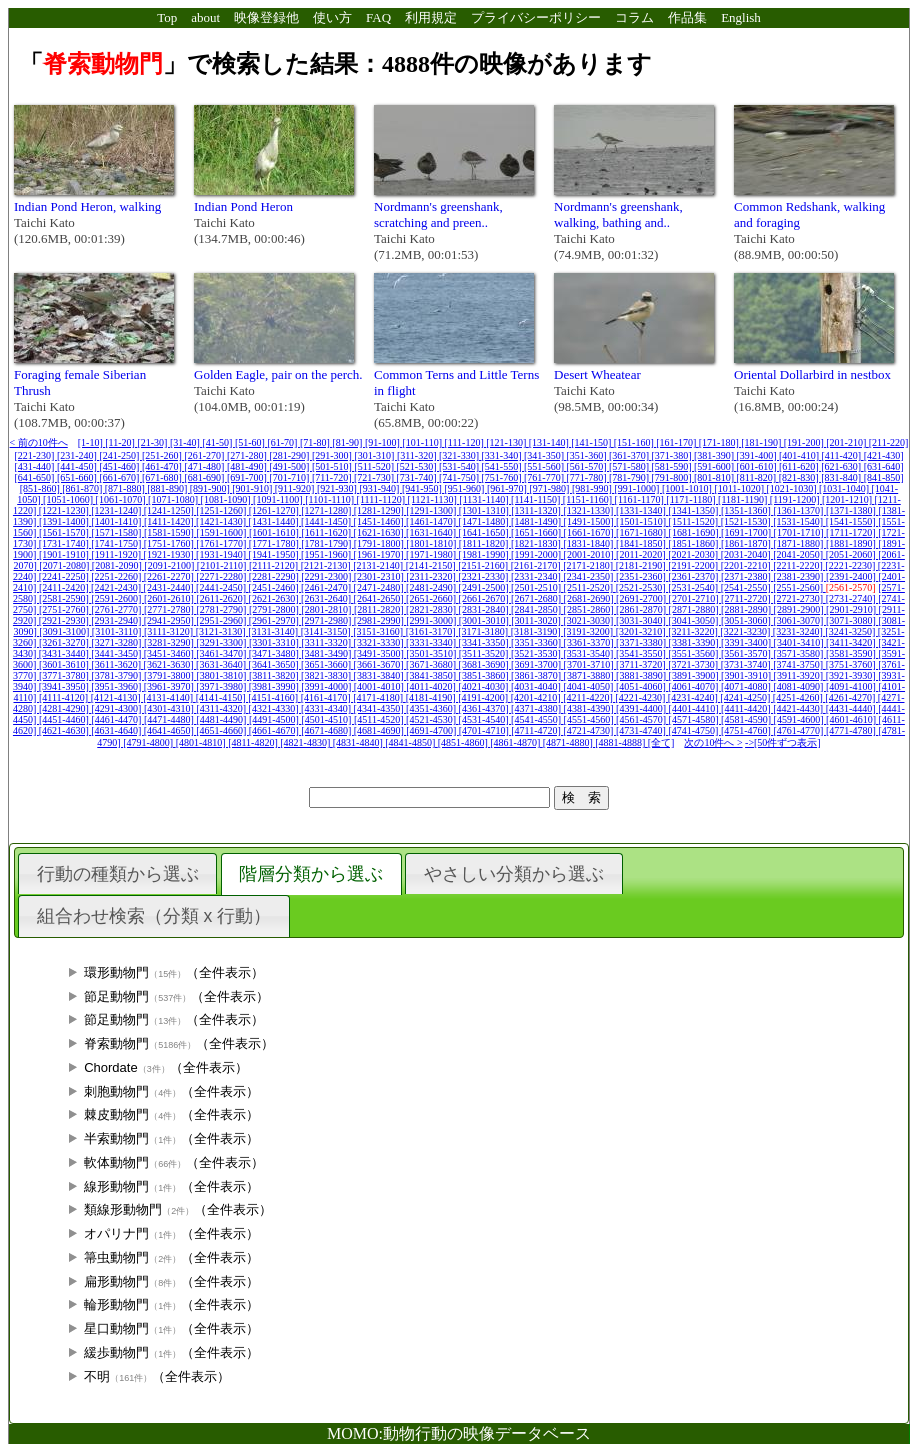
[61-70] (283, 442)
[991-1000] (638, 488)
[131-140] (550, 442)
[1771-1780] (275, 543)
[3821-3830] (327, 675)
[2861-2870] (642, 609)
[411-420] (843, 455)
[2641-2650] (380, 598)
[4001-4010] (380, 686)
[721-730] (375, 477)
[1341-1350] (694, 510)
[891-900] (211, 488)
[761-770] (545, 477)
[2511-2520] (590, 587)
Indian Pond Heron (243, 206)
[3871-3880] (590, 675)
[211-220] (889, 442)
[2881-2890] (747, 609)
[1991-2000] (537, 554)
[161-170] (677, 442)
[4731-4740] (642, 730)
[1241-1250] (170, 510)
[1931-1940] (222, 554)
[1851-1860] (694, 543)
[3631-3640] (222, 664)
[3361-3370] (590, 642)
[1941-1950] (275, 554)
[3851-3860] (485, 675)
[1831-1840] (589, 543)
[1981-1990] (485, 554)
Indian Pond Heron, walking (87, 206)
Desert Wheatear (597, 374)
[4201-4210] (537, 697)
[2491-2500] (485, 587)
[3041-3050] (694, 620)
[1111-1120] (382, 499)
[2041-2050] (799, 554)
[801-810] (715, 477)
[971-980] (550, 488)
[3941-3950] (65, 686)
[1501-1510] (642, 521)
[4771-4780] (852, 730)
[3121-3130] (222, 631)
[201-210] (847, 442)
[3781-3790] (117, 675)
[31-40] (186, 442)
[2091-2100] (170, 565)
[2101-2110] (223, 565)
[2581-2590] (65, 598)
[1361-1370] (799, 510)
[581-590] (673, 466)
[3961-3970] (170, 686)
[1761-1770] (222, 543)
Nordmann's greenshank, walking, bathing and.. (618, 214)
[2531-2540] (694, 587)
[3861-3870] (537, 675)
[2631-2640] (327, 598)
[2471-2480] (380, 587)
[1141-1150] (537, 499)
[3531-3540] (589, 653)
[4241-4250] (746, 697)
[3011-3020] (537, 620)
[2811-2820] (380, 609)
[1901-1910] (65, 554)
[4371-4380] (537, 708)
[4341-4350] (380, 708)
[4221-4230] (641, 697)
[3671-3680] (432, 664)
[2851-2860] (590, 609)
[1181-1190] (744, 499)
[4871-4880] (569, 742)
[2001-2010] (590, 554)
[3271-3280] (117, 642)
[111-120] (466, 442)
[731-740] (418, 477)
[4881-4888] (621, 742)
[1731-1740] (65, 543)
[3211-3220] (694, 631)
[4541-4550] (537, 719)
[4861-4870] (516, 742)
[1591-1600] (222, 532)
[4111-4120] (65, 697)
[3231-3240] (799, 631)
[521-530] (418, 466)
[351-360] (588, 455)
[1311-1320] (537, 510)
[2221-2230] (851, 565)
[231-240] (78, 455)
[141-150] (592, 442)
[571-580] (630, 466)
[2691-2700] (642, 598)
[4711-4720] (537, 730)
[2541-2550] (747, 587)
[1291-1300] (432, 510)
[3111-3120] (170, 631)
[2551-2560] (799, 587)
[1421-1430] (222, 521)
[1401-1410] (117, 521)
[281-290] (290, 455)
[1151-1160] (589, 499)
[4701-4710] (485, 730)
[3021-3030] (589, 620)
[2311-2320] (432, 576)
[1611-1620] (327, 532)
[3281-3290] (170, 642)
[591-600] (715, 466)
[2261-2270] (170, 576)
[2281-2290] (275, 576)
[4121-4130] (117, 697)
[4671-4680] (327, 730)
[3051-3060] (747, 620)
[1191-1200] (796, 499)
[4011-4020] (432, 686)
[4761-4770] (799, 730)
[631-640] (884, 466)
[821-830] (800, 477)
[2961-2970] (275, 620)
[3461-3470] (222, 653)
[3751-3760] (852, 664)
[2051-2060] (852, 554)
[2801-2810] (327, 609)
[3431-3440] (65, 653)
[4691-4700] (432, 730)
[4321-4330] (275, 708)
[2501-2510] (537, 587)
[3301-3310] (275, 642)
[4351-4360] (432, 708)
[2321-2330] (484, 576)
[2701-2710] (695, 598)
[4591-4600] (800, 719)
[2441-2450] (222, 587)
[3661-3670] (380, 664)
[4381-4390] (590, 708)
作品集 (687, 17)
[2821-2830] (432, 609)
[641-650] (35, 477)
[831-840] (842, 477)
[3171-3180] (484, 631)
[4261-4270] (851, 697)
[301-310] (375, 455)
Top (167, 17)
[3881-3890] (642, 675)
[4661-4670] (275, 730)
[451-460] (120, 466)
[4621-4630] (65, 730)
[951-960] (465, 488)
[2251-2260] (117, 576)
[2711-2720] (747, 598)
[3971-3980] (222, 686)
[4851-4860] (464, 742)
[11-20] (121, 442)
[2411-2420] (65, 587)
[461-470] (163, 466)
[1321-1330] (589, 510)
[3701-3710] (590, 664)
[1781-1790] (327, 543)
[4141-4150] (222, 697)
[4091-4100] (852, 686)
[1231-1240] (117, 510)
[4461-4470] (117, 719)
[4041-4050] (589, 686)
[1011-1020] (740, 488)
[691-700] (248, 477)
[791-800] (673, 477)
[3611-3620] (117, 664)
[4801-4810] (202, 742)
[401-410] (800, 455)
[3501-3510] (432, 653)
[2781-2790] (222, 609)
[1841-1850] (642, 543)
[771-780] (588, 477)
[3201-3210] (642, 631)
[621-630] (842, 466)
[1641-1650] (485, 532)
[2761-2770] (117, 609)
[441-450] (78, 466)
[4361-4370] (485, 708)
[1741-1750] (117, 543)
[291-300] (333, 455)
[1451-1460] (380, 521)
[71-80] (316, 442)
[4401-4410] (695, 708)
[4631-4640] (117, 730)
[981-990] (593, 488)
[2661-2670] (485, 598)
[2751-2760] (65, 609)
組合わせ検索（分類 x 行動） (154, 916)
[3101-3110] (118, 631)
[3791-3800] (170, 675)
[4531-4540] (485, 719)
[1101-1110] (330, 499)
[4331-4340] (327, 708)
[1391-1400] (65, 521)
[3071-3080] (852, 620)
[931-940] (380, 488)
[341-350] (545, 455)
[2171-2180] (589, 565)
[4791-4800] (149, 742)
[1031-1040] (845, 488)
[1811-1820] (485, 543)
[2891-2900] (800, 609)
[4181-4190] (432, 697)
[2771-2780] (170, 609)
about (205, 17)
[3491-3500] (380, 653)
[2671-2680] (537, 598)
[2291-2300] (327, 576)
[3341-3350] (485, 642)
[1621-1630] (380, 532)
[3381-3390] (695, 642)
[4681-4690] (380, 730)
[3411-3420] (852, 642)
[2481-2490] (432, 587)
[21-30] (153, 442)
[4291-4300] (117, 708)
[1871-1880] (799, 543)
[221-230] (35, 455)
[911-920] (296, 488)
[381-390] (715, 455)
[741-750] (460, 477)
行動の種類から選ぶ (118, 874)
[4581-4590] (747, 719)
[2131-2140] (379, 565)
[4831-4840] (359, 742)
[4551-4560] (590, 719)
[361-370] (630, 455)
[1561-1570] (65, 532)
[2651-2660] (432, 598)
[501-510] (333, 466)
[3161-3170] (432, 631)
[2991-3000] (432, 620)
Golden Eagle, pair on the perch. (278, 374)
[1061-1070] (122, 499)
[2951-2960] (222, 620)
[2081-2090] (118, 565)
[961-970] (508, 488)
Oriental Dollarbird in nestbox (812, 374)
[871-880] (126, 488)
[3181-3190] (537, 631)
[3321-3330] (380, 642)
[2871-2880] (695, 609)
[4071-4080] (747, 686)
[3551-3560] (694, 653)
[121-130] (507, 442)
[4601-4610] (852, 719)
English (741, 17)
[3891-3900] (695, 675)
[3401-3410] (800, 642)
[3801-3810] (222, 675)
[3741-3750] (799, 664)
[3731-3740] (747, 664)
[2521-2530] (642, 587)
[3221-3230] (746, 631)
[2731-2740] (852, 598)
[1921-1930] (170, 554)
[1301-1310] (485, 510)
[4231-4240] (694, 697)
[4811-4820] (254, 742)
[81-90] (348, 442)
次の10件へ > (713, 742)
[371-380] (673, 455)
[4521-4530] (432, 719)
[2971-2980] (327, 620)
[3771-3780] (65, 675)
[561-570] (588, 466)
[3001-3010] (485, 620)
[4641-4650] (170, 730)
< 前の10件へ (39, 442)
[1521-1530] (747, 521)
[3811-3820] (275, 675)
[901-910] (253, 488)
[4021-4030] (484, 686)
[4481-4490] (222, 719)
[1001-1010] (688, 488)
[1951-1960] (327, 554)
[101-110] (423, 442)
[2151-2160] (484, 565)
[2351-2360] (642, 576)
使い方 (332, 17)
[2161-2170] (537, 565)
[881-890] (168, 488)
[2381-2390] (799, 576)
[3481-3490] (327, 653)
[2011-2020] (642, 554)
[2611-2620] (222, 598)
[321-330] (460, 455)
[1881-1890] (852, 543)
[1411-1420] (170, 521)
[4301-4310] (170, 708)
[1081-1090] (227, 499)
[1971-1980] (432, 554)
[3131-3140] (274, 631)
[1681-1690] (695, 532)
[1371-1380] (852, 510)
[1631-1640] (432, 532)
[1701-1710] (800, 532)
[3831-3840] (380, 675)
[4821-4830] (306, 742)
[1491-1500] (590, 521)
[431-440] (35, 466)
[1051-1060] (69, 499)
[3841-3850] (432, 675)
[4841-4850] (411, 742)
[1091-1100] (279, 499)
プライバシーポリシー (536, 17)
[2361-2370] (694, 576)
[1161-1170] (641, 499)
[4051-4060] (642, 686)
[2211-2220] (799, 565)
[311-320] (418, 455)
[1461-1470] (432, 521)
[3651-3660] (327, 664)
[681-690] (205, 477)
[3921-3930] (852, 675)
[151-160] (635, 442)
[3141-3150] (327, 631)
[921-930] (338, 488)
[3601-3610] (65, 664)
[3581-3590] (852, 653)
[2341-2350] (589, 576)
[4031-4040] (537, 686)
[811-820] (758, 477)
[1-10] (92, 442)
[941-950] (423, 488)
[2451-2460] (275, 587)
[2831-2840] (485, 609)
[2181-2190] (642, 565)
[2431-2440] (170, 587)
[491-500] (290, 466)
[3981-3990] (275, 686)
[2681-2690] (590, 598)
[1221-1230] (65, 510)
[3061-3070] (799, 620)
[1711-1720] (852, 532)
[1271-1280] (327, 510)
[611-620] (800, 466)
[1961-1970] (380, 554)
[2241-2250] (65, 576)
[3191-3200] (589, 631)
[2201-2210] (747, 565)
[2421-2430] (117, 587)
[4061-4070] (694, 686)
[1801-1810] (432, 543)
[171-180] (720, 442)
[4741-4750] (694, 730)
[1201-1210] (848, 499)
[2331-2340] (537, 576)
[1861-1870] (747, 543)
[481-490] (248, 466)
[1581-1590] (170, 532)
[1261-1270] (275, 510)
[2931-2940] (117, 620)
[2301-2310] (380, 576)
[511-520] (375, 466)
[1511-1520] (695, 521)
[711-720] (333, 477)
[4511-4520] (380, 719)
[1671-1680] (642, 532)
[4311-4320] (222, 708)
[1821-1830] (537, 543)
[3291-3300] (222, 642)
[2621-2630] (275, 598)
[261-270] (205, 455)
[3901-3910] (747, 675)
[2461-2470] (327, 587)
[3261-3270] (65, 642)
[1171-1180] (692, 499)
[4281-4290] (65, 708)
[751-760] (503, 477)
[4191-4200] (484, 697)
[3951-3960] (117, 686)
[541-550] (503, 466)
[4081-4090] (799, 686)
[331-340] (503, 455)
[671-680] (163, 477)
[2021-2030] (694, 554)
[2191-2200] (694, 565)
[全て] (661, 742)
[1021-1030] (793, 488)
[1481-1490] (537, 521)
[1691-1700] (747, 532)
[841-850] (884, 477)
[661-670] (120, 477)
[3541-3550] (642, 653)
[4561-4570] (642, 719)
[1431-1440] (275, 521)
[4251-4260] (799, 697)
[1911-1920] (117, 554)
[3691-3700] (537, 664)
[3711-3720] (642, 664)
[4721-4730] (589, 730)
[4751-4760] (747, 730)
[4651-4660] (222, 730)
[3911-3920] (800, 675)
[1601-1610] (275, 532)
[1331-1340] (642, 510)
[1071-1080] (174, 499)
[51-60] (251, 442)
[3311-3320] (327, 642)
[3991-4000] (327, 686)
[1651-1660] (537, 532)
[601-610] (758, 466)
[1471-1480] (485, 521)
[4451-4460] (65, 719)
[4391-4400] (642, 708)
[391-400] (758, 455)
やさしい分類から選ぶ (514, 874)
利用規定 (431, 17)
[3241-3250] (851, 631)
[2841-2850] (537, 609)
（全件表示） (225, 972)
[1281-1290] (380, 510)
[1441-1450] (327, 521)
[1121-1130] (434, 499)
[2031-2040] (747, 554)
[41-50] (218, 442)
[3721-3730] (694, 664)
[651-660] (78, 477)
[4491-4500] (275, 719)
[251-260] (163, 455)
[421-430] (884, 455)
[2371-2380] (747, 576)
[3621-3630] (170, 664)
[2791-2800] (275, 609)
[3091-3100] (65, 631)
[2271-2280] (222, 576)
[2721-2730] (799, 598)
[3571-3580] (799, 653)
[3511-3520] (485, 653)
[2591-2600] (117, 598)
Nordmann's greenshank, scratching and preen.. (438, 214)
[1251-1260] (222, 510)
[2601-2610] (170, 598)
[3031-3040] (642, 620)
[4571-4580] (695, 719)
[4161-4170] (327, 697)
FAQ (378, 17)
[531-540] (460, 466)
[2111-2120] (275, 565)
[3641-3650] (275, 664)
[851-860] (41, 488)
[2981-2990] (380, 620)
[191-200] (805, 442)
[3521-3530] (537, 653)
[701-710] (290, 477)
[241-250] (120, 455)
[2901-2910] (852, 609)
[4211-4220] (589, 697)
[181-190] (762, 442)
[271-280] (248, 455)
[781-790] (630, 477)
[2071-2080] (65, 565)
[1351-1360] (747, 510)
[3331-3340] (432, 642)
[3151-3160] (379, 631)
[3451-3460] (170, 653)
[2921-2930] (65, 620)
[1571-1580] (117, 532)
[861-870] (83, 488)
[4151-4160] (274, 697)
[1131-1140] (485, 499)
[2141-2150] (432, 565)
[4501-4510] (327, 719)
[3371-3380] (642, 642)
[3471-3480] (275, 653)
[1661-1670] (590, 532)
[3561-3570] (747, 653)
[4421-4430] (799, 708)
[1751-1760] (170, 543)
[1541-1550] (852, 521)
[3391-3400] (747, 642)
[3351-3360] (537, 642)
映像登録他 (266, 17)
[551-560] (545, 466)
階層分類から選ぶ (311, 874)
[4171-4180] (379, 697)
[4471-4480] (170, 719)
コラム (634, 17)
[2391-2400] (852, 576)
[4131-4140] (169, 697)
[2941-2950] (170, 620)
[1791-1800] (380, 543)
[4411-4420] (747, 708)
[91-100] (384, 442)
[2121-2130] (327, 565)
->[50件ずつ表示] (783, 742)
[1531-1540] (799, 521)
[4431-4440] (852, 708)
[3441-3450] (117, 653)
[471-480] (205, 466)
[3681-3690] (485, 664)
